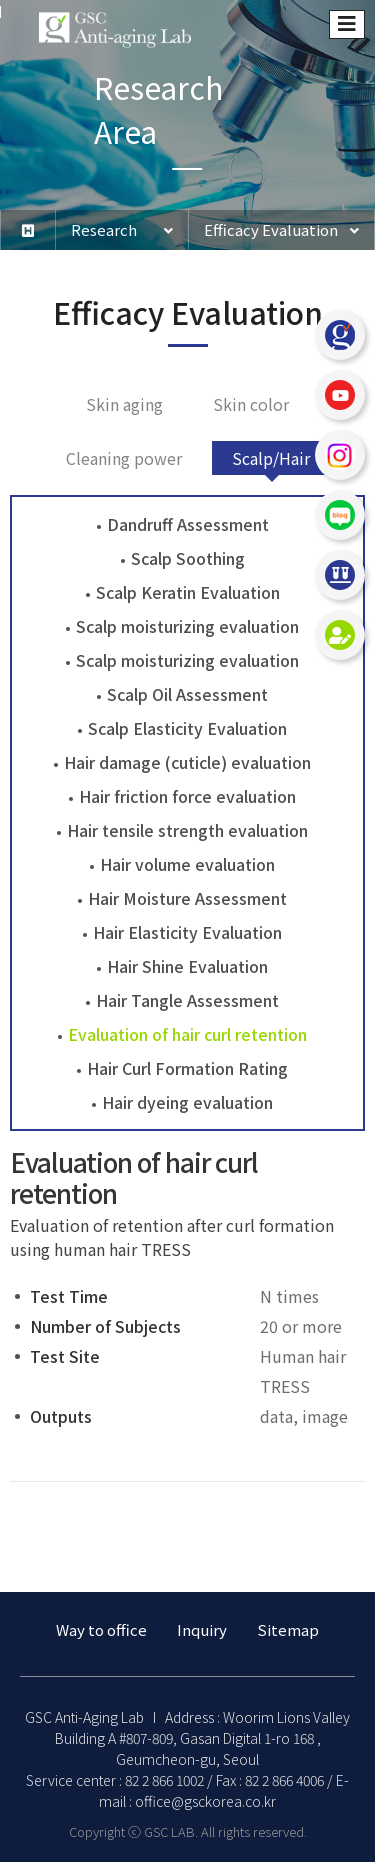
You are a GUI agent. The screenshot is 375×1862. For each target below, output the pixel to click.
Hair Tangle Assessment (187, 1000)
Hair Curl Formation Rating (187, 1068)
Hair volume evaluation (187, 864)
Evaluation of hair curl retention (187, 1034)
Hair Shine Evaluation (187, 966)
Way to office (101, 1629)
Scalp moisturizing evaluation (187, 626)
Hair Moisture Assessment (187, 898)
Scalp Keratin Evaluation (188, 592)
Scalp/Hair (271, 458)
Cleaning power (124, 458)
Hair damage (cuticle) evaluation (187, 762)
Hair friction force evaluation (187, 796)
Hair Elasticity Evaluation (187, 932)
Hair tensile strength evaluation (187, 830)
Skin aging (124, 404)
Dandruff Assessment (188, 524)
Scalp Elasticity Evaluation (187, 728)
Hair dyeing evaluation (187, 1102)
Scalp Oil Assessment (187, 694)
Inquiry (202, 1629)
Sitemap (288, 1629)
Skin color (251, 404)
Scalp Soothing (188, 558)
